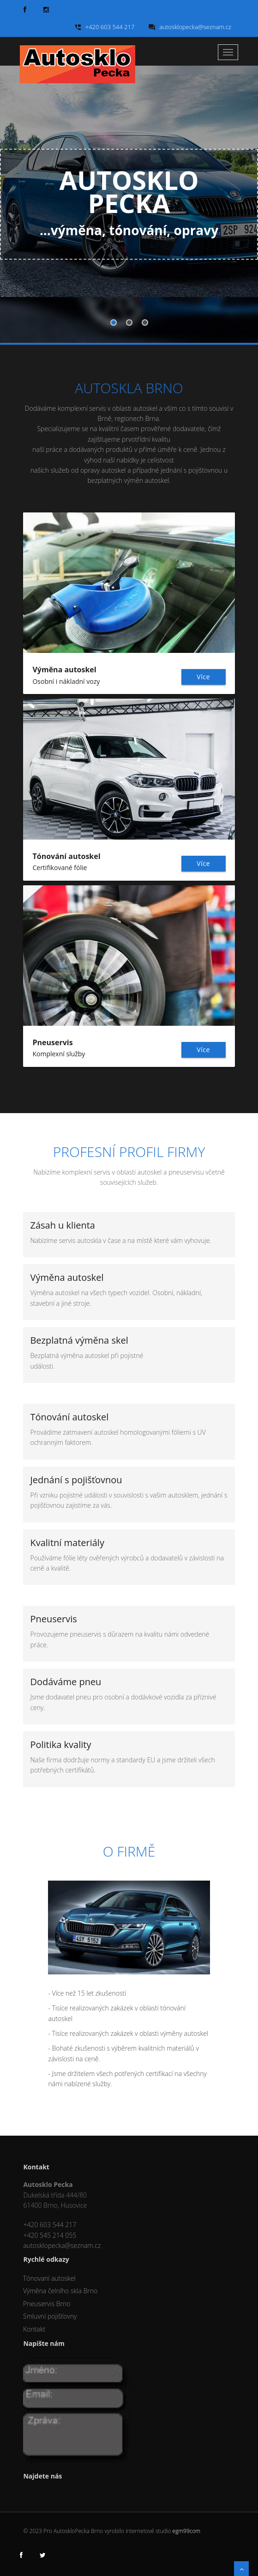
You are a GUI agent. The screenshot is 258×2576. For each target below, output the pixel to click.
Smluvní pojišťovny (50, 2316)
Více (203, 676)
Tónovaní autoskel (49, 2278)
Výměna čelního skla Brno (60, 2290)
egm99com (185, 2531)
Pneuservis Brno (47, 2303)
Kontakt (34, 2329)
